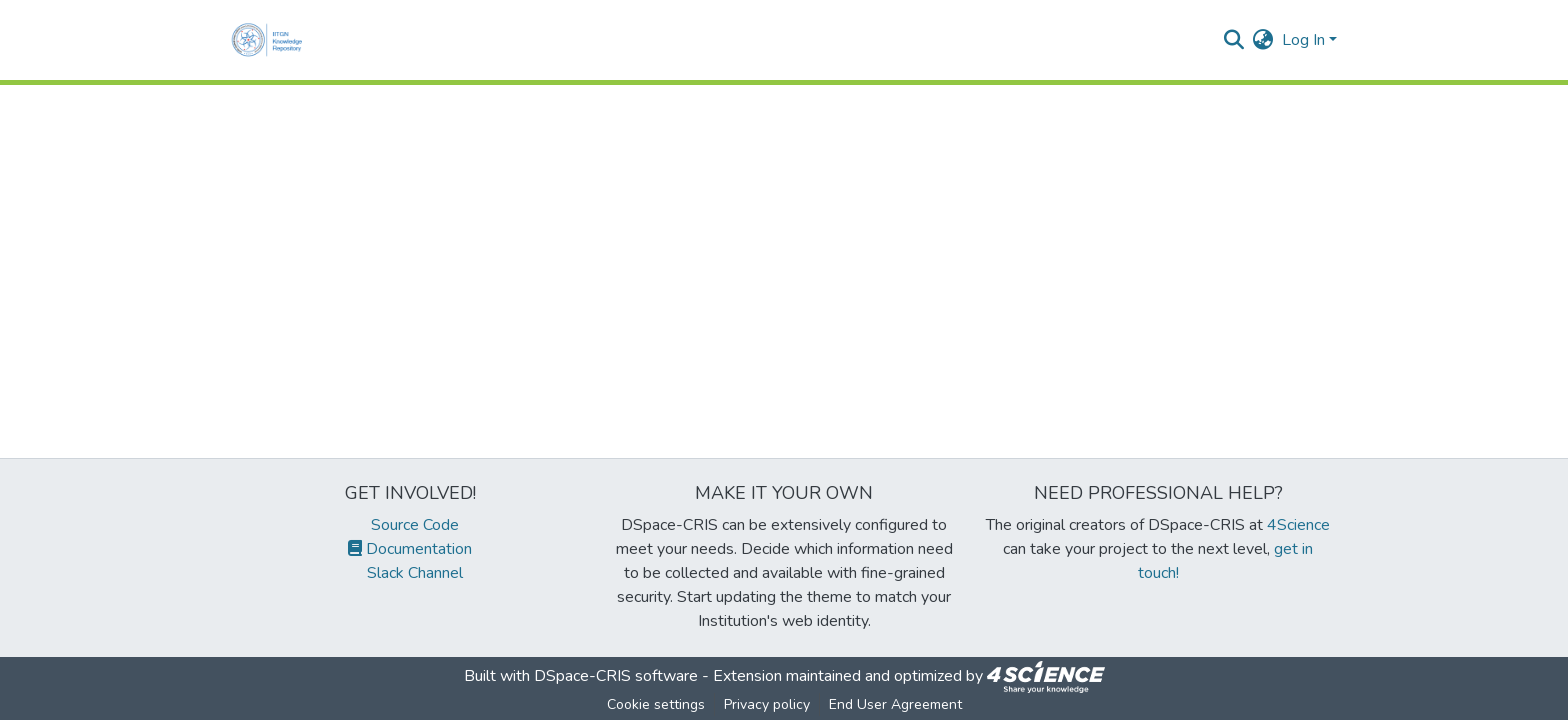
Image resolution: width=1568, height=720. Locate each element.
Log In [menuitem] (1303, 40)
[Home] (271, 40)
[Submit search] (1234, 40)
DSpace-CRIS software (616, 676)
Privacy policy (767, 704)
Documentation (410, 549)
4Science (1298, 525)
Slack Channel (410, 573)
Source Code (410, 525)
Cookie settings (656, 704)
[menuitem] (1263, 40)
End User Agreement (895, 704)
